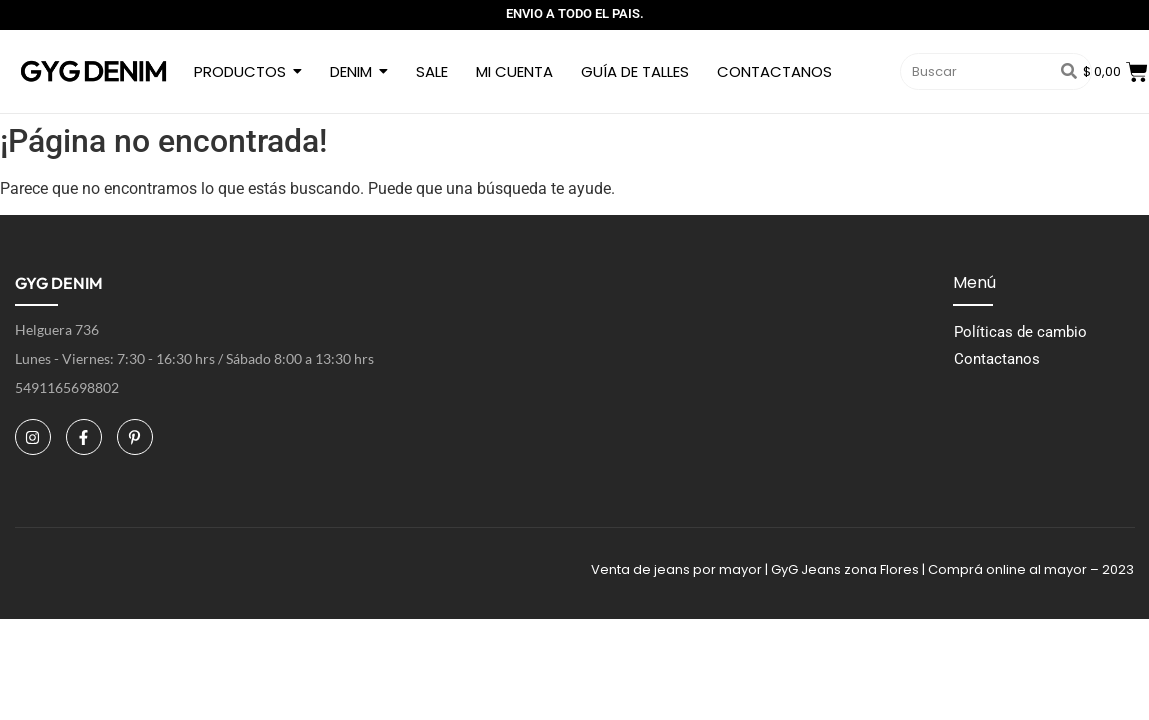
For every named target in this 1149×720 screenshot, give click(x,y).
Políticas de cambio (1020, 332)
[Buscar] (975, 72)
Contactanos (997, 359)
